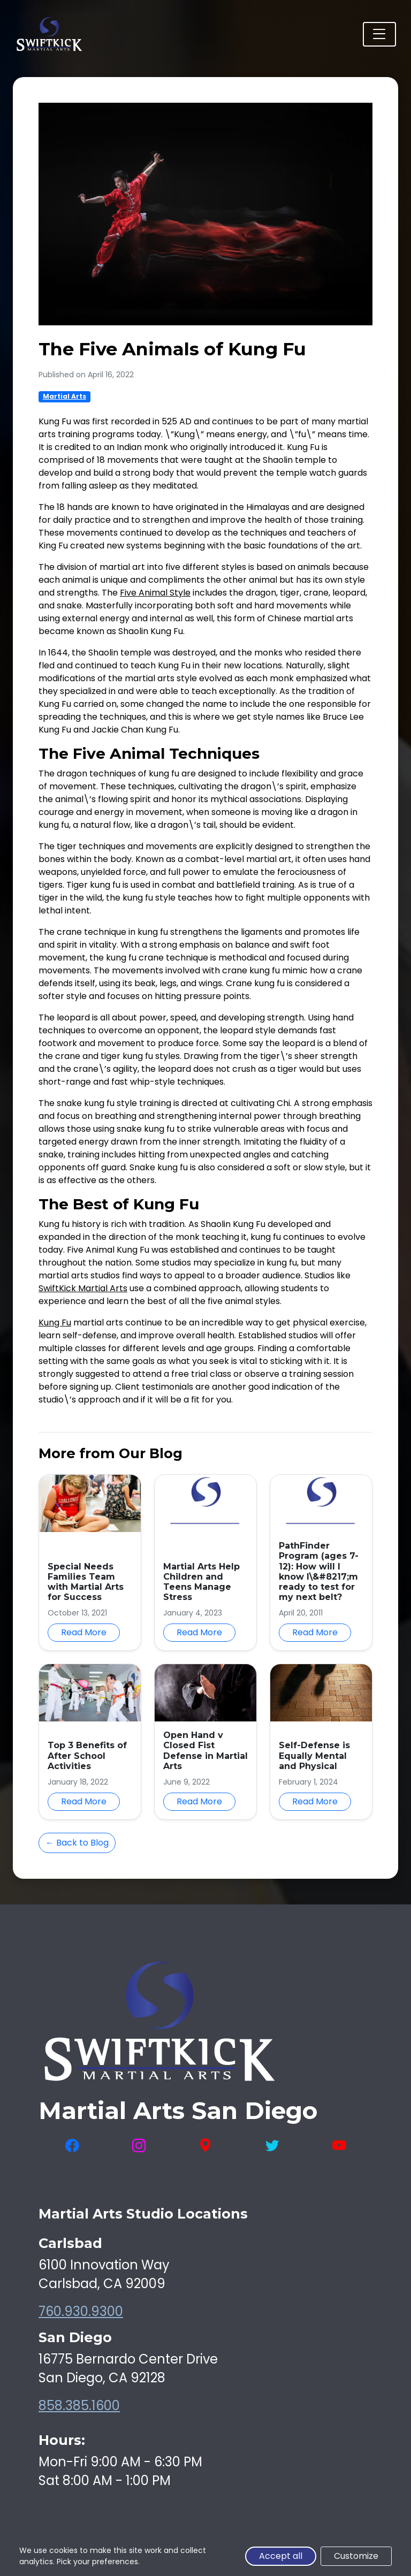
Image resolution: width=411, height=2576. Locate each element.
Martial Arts (64, 396)
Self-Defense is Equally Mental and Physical (314, 1755)
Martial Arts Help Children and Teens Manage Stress (201, 1582)
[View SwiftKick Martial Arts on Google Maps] (205, 2146)
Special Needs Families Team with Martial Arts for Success (86, 1582)
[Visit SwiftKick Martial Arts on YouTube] (339, 2146)
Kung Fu (55, 1322)
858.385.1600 (79, 2405)
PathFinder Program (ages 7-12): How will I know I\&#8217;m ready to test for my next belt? (319, 1571)
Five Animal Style (155, 592)
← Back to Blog (77, 1842)
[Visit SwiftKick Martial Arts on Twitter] (272, 2146)
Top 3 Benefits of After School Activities (87, 1755)
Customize (356, 2556)
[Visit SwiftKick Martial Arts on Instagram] (139, 2146)
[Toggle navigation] (379, 34)
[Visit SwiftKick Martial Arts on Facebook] (72, 2146)
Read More (83, 1632)
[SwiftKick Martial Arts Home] (49, 34)
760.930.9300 (81, 2311)
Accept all (280, 2556)
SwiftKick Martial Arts (83, 1288)
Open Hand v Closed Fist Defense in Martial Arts (205, 1750)
